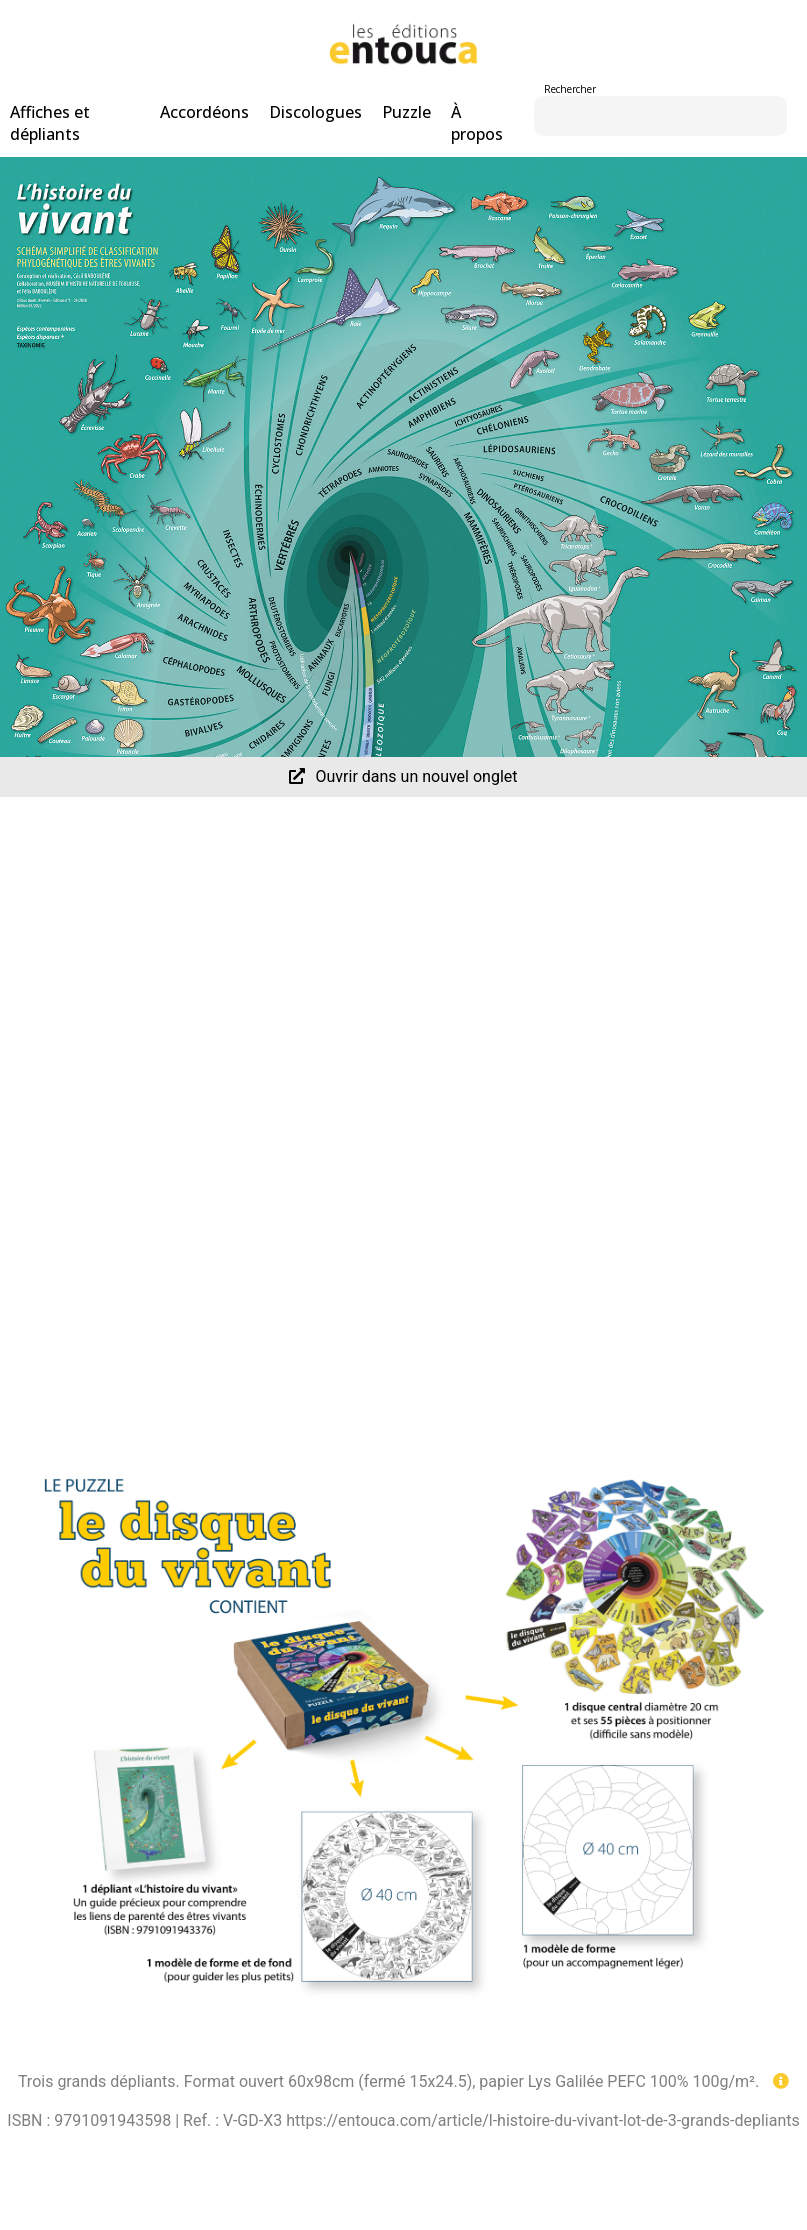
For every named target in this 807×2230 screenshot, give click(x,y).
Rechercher (570, 89)
